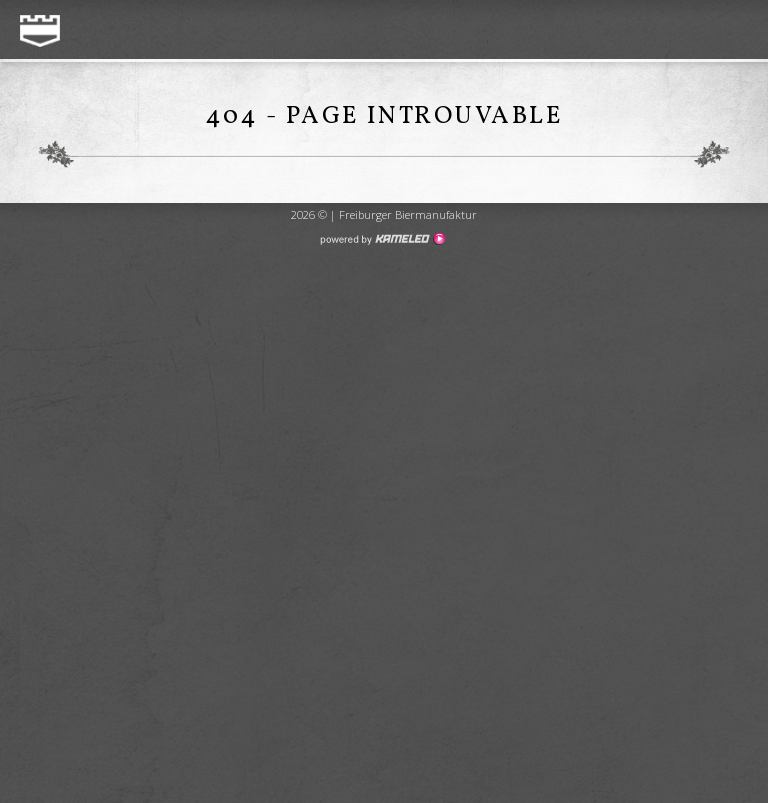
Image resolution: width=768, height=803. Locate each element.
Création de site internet (384, 308)
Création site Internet (382, 239)
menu (731, 31)
